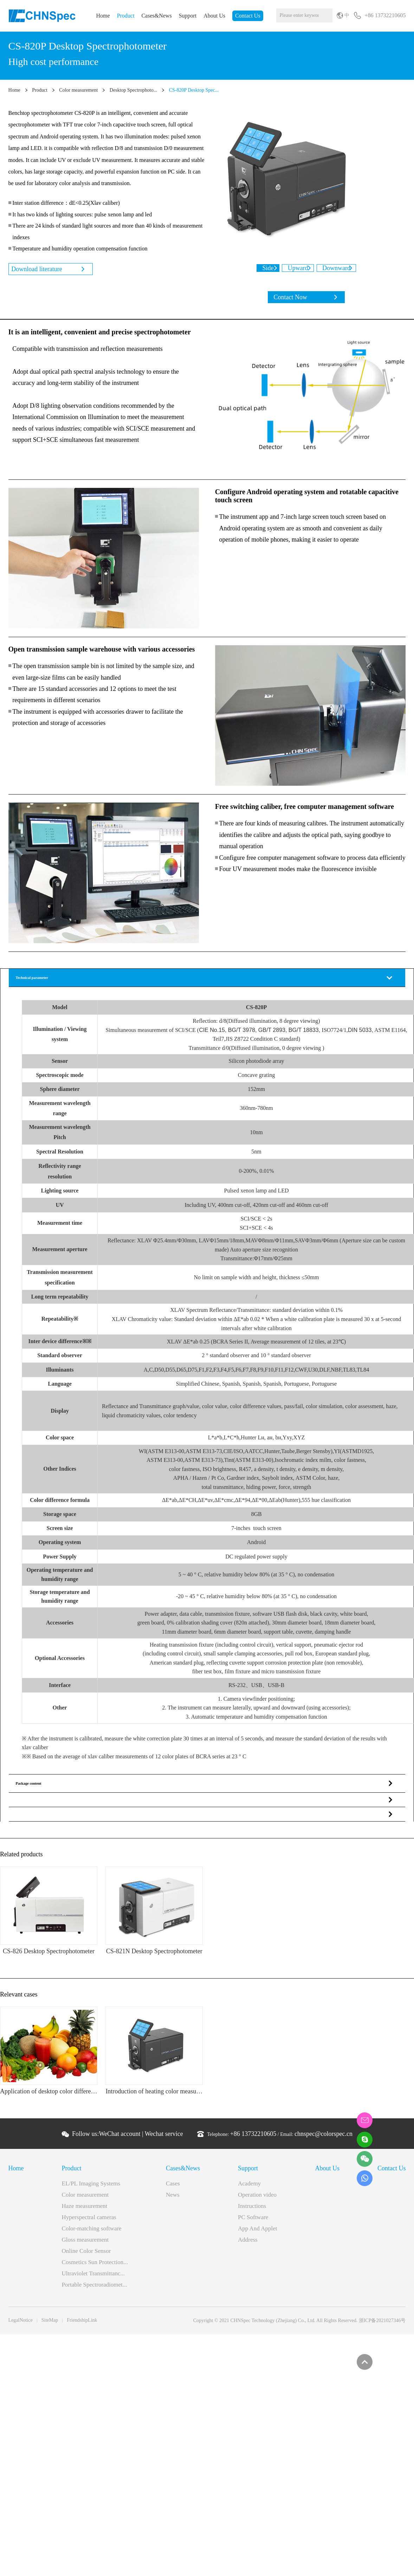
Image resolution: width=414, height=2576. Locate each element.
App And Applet (257, 2233)
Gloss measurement (85, 2244)
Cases (173, 2188)
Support (188, 16)
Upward (298, 268)
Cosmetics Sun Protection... (95, 2267)
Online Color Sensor (86, 2256)
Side (260, 268)
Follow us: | (127, 2138)
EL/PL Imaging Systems (91, 2188)
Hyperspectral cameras (89, 2222)
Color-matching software (92, 2233)
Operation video (257, 2199)
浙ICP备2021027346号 (382, 2325)
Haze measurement (85, 2211)
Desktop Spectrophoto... (133, 90)
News (173, 2199)
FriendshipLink (82, 2325)
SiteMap (49, 2325)
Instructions (252, 2211)
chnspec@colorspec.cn (323, 2138)
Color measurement (78, 90)
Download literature (38, 269)
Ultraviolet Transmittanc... (93, 2278)
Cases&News (156, 16)
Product (126, 16)
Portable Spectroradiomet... (94, 2289)
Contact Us (247, 16)
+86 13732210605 (253, 2138)
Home (103, 16)
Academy (249, 2188)
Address (248, 2244)
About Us (214, 16)
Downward (343, 268)
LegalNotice (20, 2325)
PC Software (253, 2222)
